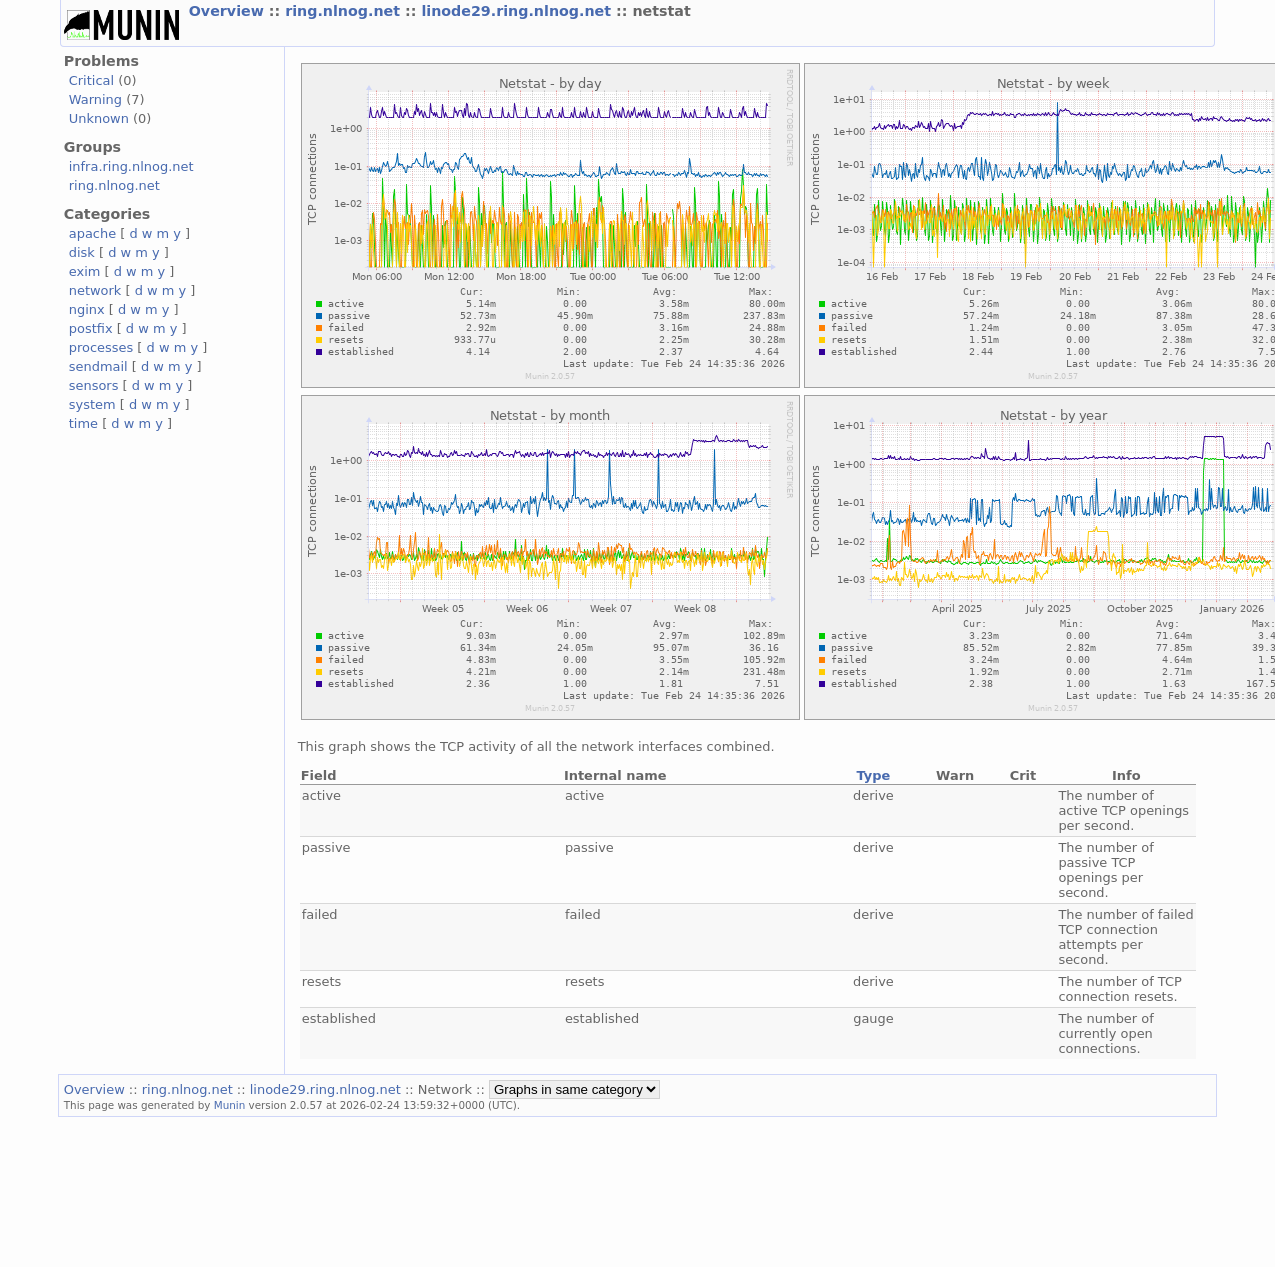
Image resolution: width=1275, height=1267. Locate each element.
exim (85, 271)
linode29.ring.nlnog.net (518, 11)
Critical (91, 80)
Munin (230, 1105)
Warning (95, 99)
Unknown (99, 118)
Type (874, 775)
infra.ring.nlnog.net (131, 166)
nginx (87, 309)
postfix (91, 328)
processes (101, 347)
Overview (229, 11)
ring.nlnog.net (345, 11)
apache (92, 233)
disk (82, 252)
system (92, 404)
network (95, 290)
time (83, 423)
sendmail (98, 366)
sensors (94, 385)
